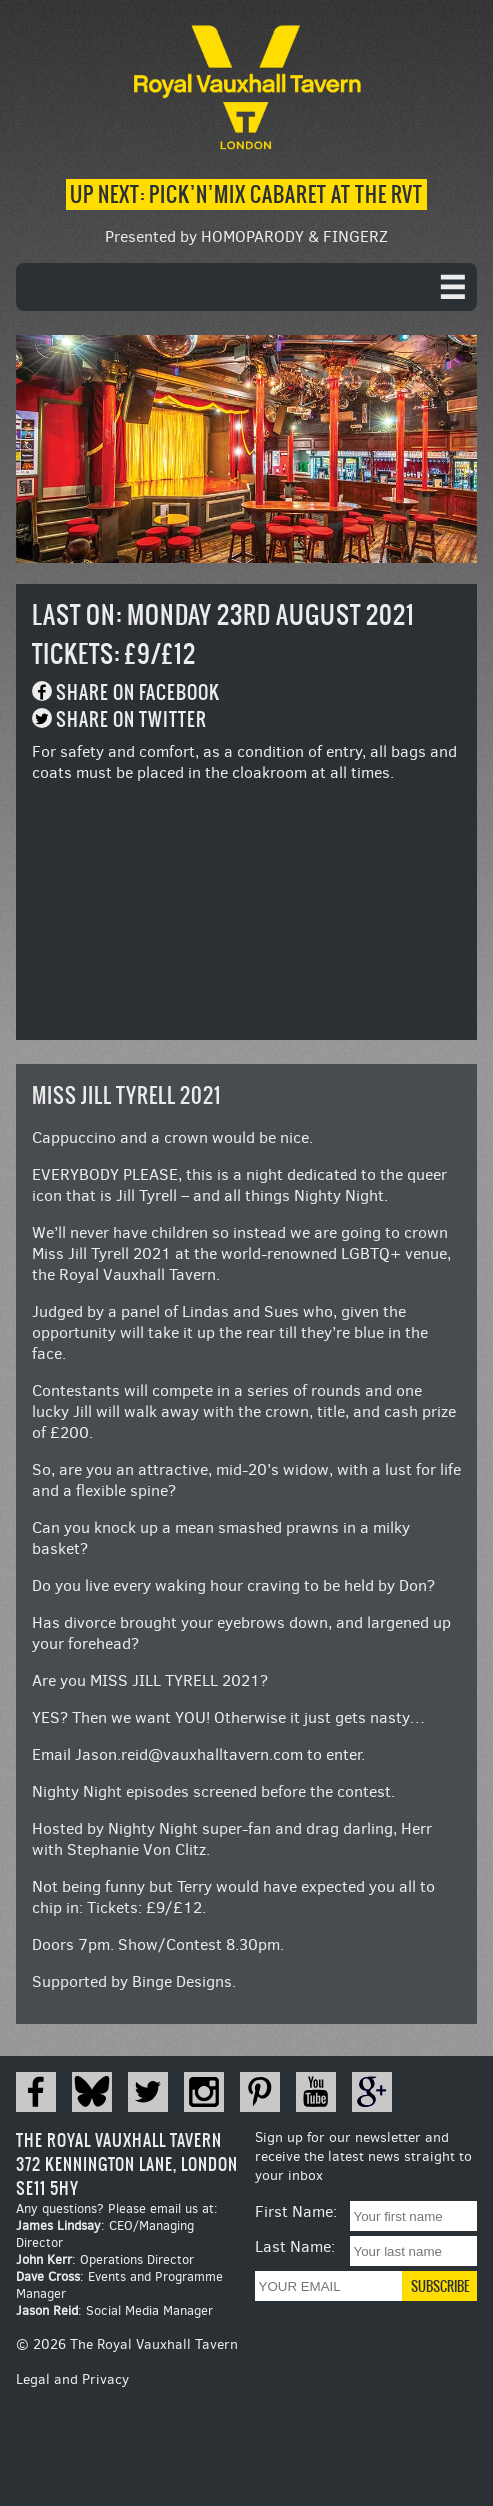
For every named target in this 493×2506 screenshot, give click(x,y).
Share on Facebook (138, 692)
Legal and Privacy (72, 2379)
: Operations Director (105, 2259)
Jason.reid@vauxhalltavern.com (189, 1754)
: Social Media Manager (114, 2310)
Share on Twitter (131, 719)
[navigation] (246, 287)
